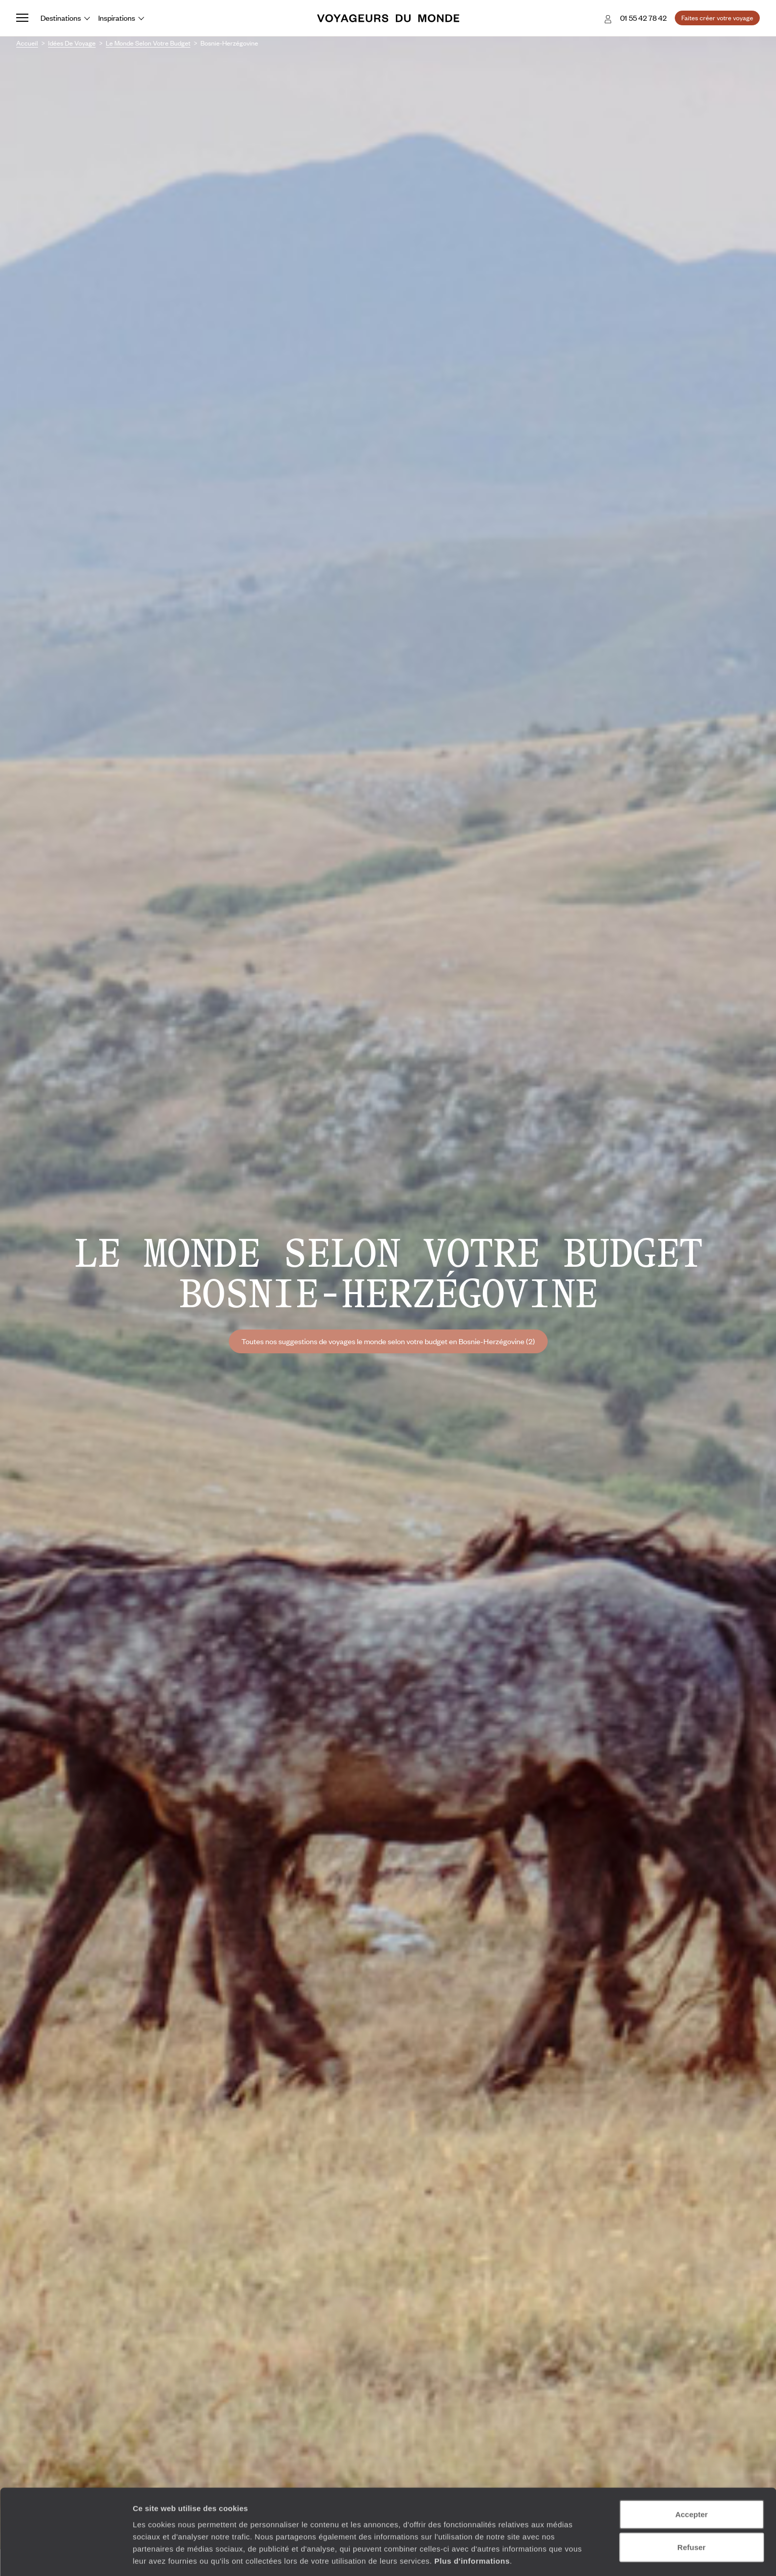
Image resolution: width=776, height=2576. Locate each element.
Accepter (691, 2476)
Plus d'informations (472, 2523)
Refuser (691, 2510)
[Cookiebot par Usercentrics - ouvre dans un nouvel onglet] (65, 2556)
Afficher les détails (557, 2556)
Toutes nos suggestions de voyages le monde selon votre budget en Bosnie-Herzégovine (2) (388, 1341)
